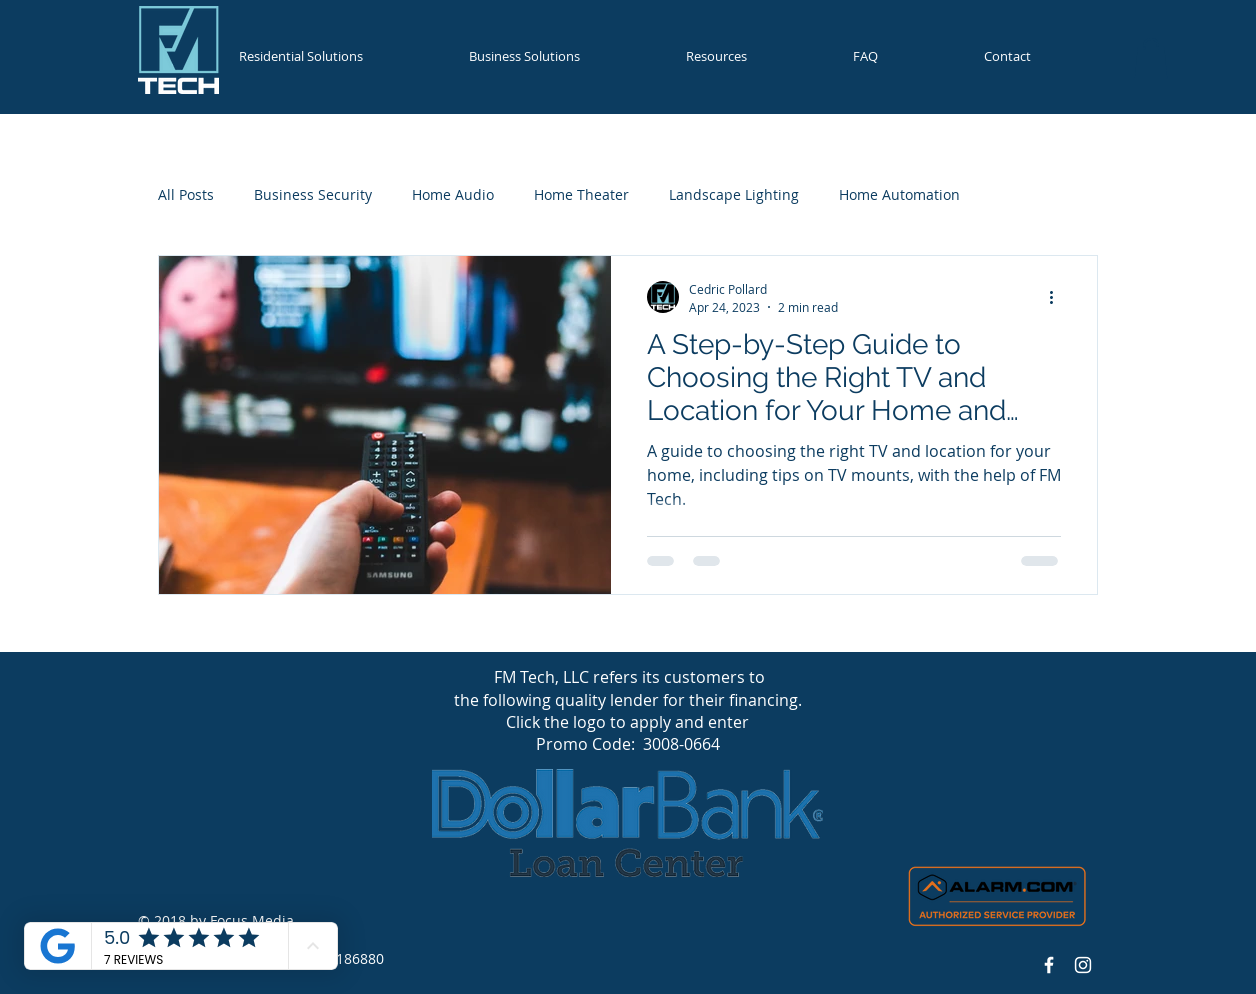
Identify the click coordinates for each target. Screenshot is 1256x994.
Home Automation (899, 194)
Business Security (313, 194)
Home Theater (581, 194)
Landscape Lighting (734, 194)
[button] (334, 56)
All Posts (186, 194)
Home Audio (453, 194)
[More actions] (1058, 297)
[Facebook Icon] (1049, 965)
